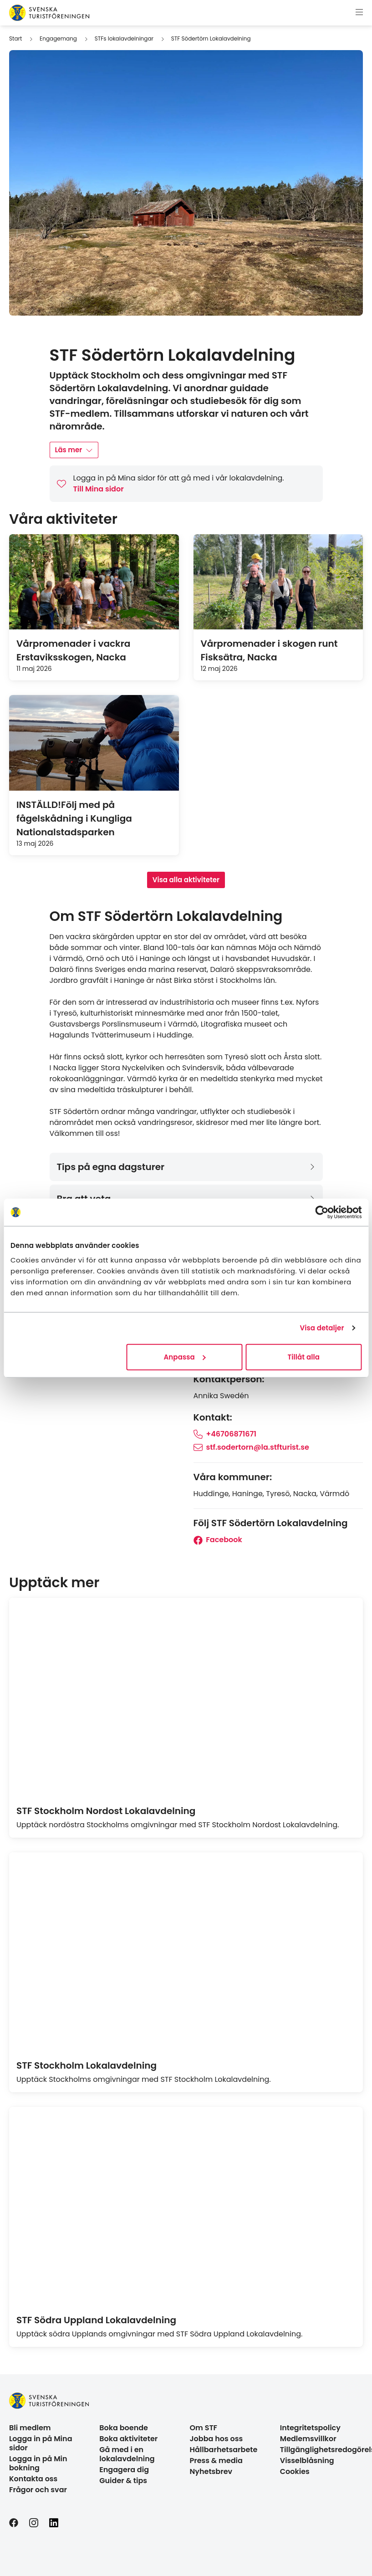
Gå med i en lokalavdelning (126, 2454)
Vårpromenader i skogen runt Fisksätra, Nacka (269, 650)
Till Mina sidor (98, 489)
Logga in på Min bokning (38, 2463)
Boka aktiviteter (128, 2438)
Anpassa (185, 1356)
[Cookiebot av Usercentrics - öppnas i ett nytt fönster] (322, 1212)
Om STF (204, 2428)
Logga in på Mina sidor (40, 2443)
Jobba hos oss (216, 2438)
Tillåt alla (304, 1356)
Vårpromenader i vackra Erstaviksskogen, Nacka (73, 650)
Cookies (295, 2471)
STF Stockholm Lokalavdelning (86, 2065)
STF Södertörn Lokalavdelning (211, 38)
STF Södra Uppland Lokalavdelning (96, 2320)
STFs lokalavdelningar (124, 38)
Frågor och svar (38, 2489)
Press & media (216, 2460)
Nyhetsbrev (211, 2471)
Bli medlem (30, 2428)
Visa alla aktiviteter (186, 879)
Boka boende (123, 2428)
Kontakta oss (33, 2479)
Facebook (218, 1539)
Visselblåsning (307, 2460)
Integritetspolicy (310, 2428)
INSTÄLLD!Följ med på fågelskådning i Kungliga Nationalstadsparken (74, 818)
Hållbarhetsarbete (224, 2449)
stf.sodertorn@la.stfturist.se (251, 1447)
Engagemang (58, 38)
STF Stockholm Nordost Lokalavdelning (105, 1810)
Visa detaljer (322, 1328)
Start (15, 38)
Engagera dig (124, 2469)
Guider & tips (123, 2480)
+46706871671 (225, 1434)
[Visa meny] (359, 12)
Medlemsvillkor (308, 2438)
